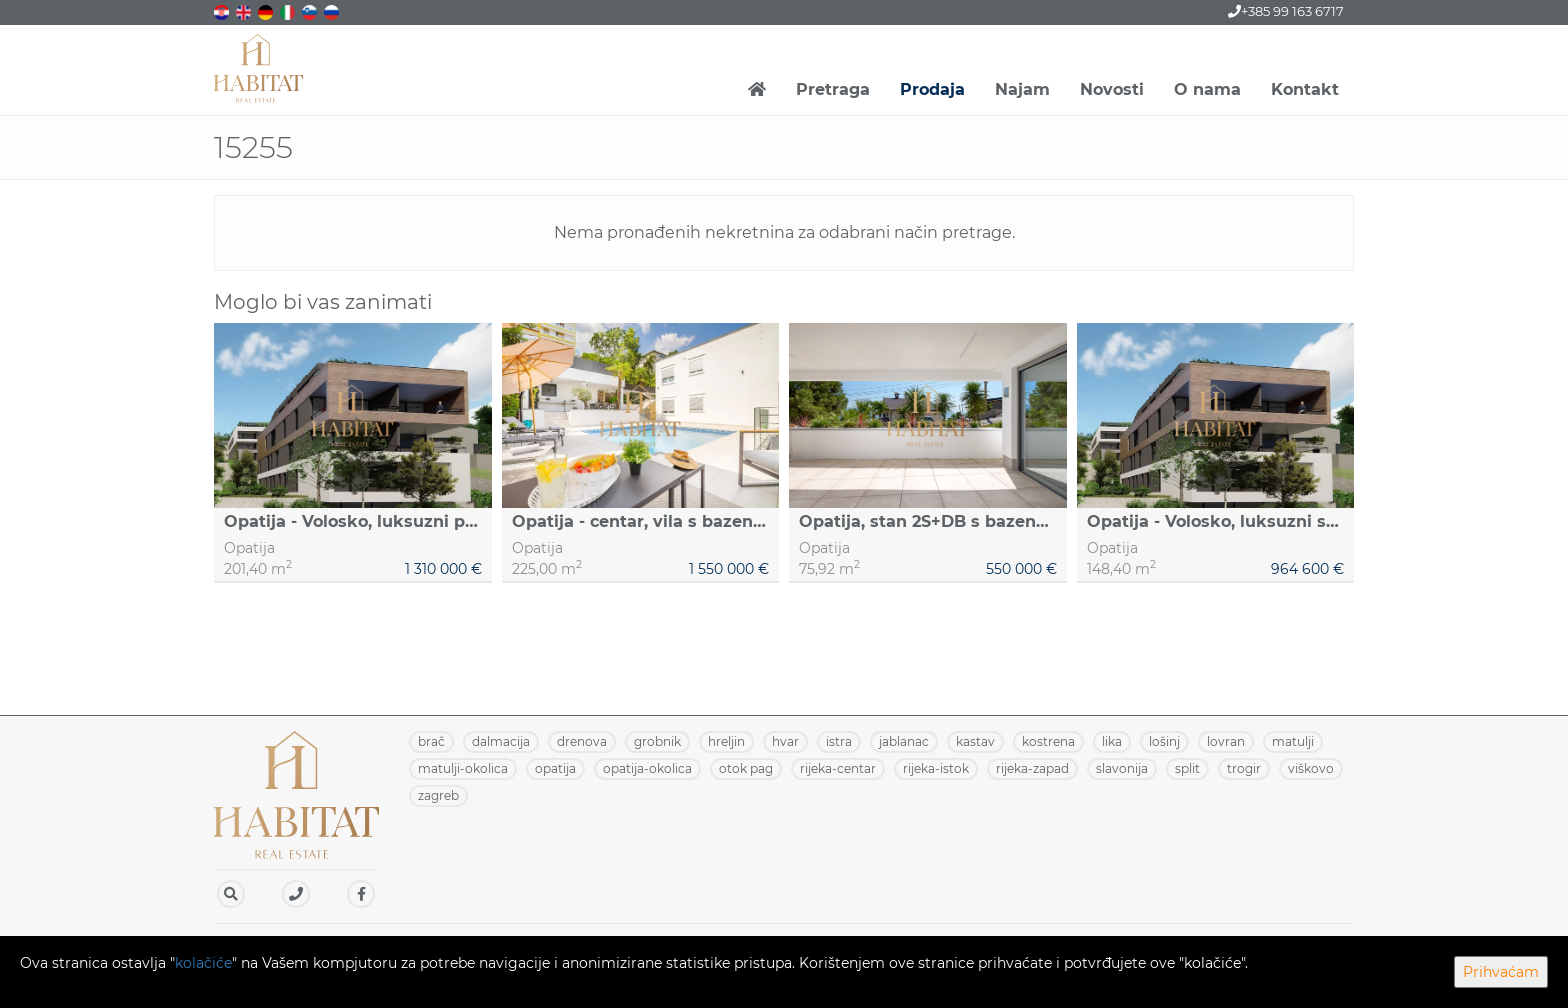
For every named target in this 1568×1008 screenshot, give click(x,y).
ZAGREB (438, 795)
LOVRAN (1226, 741)
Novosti (1112, 89)
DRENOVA (582, 741)
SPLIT (1187, 768)
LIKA (1112, 741)
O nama (1207, 89)
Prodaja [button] (932, 89)
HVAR (785, 741)
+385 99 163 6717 (1286, 11)
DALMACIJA (501, 741)
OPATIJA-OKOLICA (647, 768)
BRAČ (431, 741)
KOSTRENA (1048, 741)
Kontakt (1305, 89)
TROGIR (1244, 768)
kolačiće (203, 963)
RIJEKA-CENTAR (838, 768)
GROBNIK (657, 741)
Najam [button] (1022, 89)
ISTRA (839, 741)
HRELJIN (726, 741)
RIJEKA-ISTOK (936, 768)
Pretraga (833, 89)
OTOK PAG (746, 768)
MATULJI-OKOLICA (463, 768)
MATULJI (1293, 741)
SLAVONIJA (1122, 768)
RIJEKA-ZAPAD (1032, 768)
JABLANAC (904, 741)
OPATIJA (555, 768)
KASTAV (975, 741)
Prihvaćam (1501, 972)
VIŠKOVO (1311, 768)
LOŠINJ (1164, 741)
